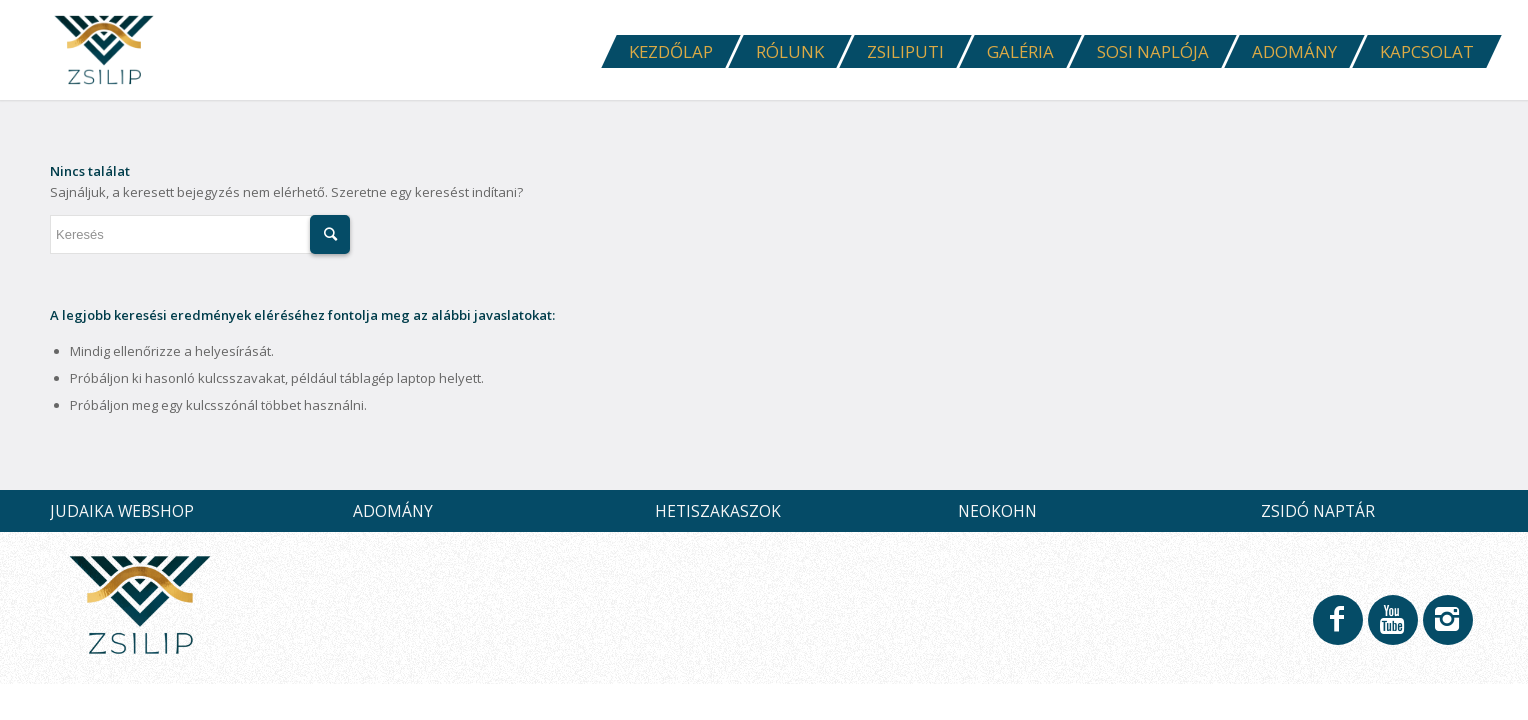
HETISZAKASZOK (718, 511)
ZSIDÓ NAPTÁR (1318, 511)
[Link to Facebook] (1337, 629)
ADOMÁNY (393, 511)
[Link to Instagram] (1447, 629)
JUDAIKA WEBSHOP (122, 511)
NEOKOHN (997, 511)
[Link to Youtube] (1392, 629)
